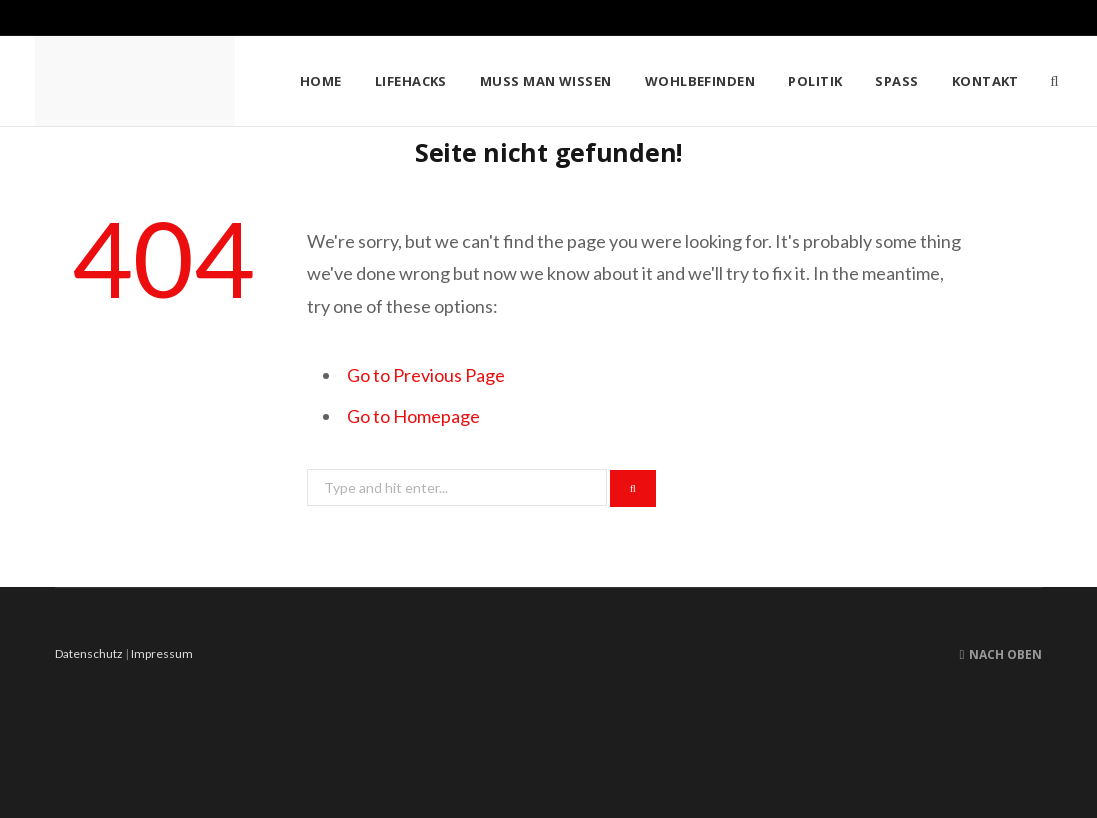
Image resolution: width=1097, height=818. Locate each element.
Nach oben (1000, 654)
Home (321, 81)
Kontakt (985, 81)
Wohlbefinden (700, 81)
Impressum (162, 653)
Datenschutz (89, 653)
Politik (815, 81)
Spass (896, 81)
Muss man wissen (546, 81)
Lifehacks (411, 81)
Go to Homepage (413, 416)
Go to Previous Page (426, 375)
